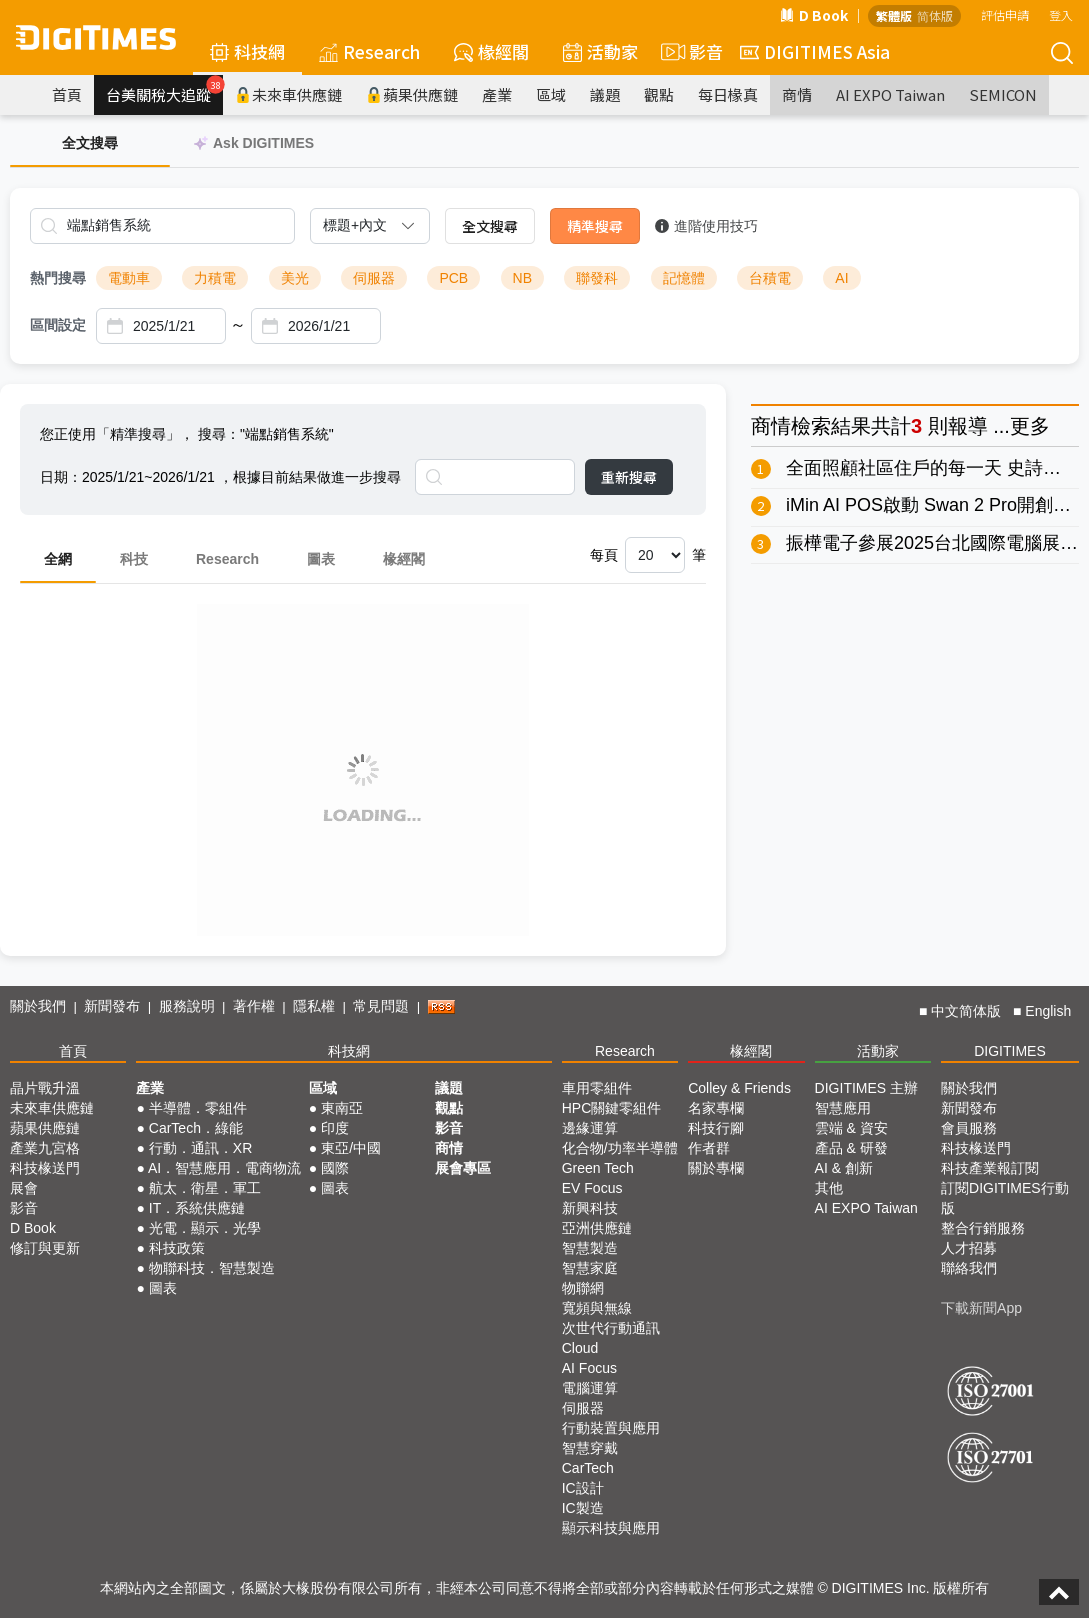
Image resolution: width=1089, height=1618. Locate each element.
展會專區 (463, 1168)
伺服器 (374, 278)
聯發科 (597, 278)
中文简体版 (966, 1011)
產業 (497, 94)
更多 (1030, 426)
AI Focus (589, 1368)
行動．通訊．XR (200, 1148)
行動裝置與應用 (611, 1428)
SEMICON (1003, 94)
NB (522, 278)
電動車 (129, 278)
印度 (335, 1128)
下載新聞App (981, 1308)
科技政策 (177, 1248)
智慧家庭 (590, 1268)
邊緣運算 (590, 1128)
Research (369, 51)
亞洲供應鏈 (597, 1228)
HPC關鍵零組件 (612, 1108)
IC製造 (583, 1508)
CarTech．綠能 (196, 1128)
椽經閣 (491, 51)
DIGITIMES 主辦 (866, 1088)
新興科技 (590, 1208)
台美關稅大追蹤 (164, 90)
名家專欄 (716, 1108)
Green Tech (598, 1168)
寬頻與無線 (597, 1308)
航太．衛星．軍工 (205, 1188)
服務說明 (187, 1006)
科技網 (247, 51)
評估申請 (1005, 14)
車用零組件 (597, 1088)
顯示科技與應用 (611, 1528)
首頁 (67, 94)
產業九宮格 (45, 1148)
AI (841, 278)
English (1048, 1011)
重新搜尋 (629, 477)
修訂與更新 (45, 1248)
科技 (134, 559)
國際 (335, 1168)
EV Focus (592, 1188)
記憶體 (684, 278)
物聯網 (583, 1288)
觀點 (659, 94)
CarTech (588, 1468)
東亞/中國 (351, 1148)
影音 (689, 52)
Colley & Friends (739, 1088)
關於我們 (38, 1006)
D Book (814, 15)
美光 (295, 278)
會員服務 (969, 1128)
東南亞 (342, 1108)
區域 (551, 94)
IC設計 (583, 1488)
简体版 (935, 15)
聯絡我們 (969, 1268)
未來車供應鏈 (288, 94)
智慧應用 (843, 1108)
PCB (453, 278)
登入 (1061, 14)
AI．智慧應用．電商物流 (224, 1168)
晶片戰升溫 (45, 1088)
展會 (24, 1188)
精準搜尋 (595, 226)
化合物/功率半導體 (620, 1148)
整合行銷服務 (983, 1228)
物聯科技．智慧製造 (212, 1268)
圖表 (321, 559)
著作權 (254, 1006)
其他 (829, 1188)
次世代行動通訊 (611, 1328)
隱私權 (314, 1006)
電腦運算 (590, 1388)
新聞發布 (112, 1006)
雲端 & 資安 (851, 1128)
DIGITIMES (1010, 1051)
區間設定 (58, 325)
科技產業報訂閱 (990, 1168)
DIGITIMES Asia (815, 51)
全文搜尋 (490, 226)
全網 (58, 559)
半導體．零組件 (198, 1108)
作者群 (709, 1148)
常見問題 (381, 1006)
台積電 (770, 278)
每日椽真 (728, 94)
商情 (797, 94)
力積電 (215, 278)
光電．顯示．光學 (205, 1228)
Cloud (580, 1348)
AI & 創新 (844, 1168)
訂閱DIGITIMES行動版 (1005, 1198)
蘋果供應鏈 (412, 94)
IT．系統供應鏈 (197, 1208)
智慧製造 (590, 1248)
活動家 (600, 51)
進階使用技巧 (706, 226)
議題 (605, 94)
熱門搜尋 (58, 278)
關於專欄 (716, 1168)
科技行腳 (716, 1128)
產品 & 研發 (851, 1148)
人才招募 (969, 1248)
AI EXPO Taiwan (890, 94)
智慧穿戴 (590, 1448)
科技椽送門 (45, 1168)
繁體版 (894, 15)
